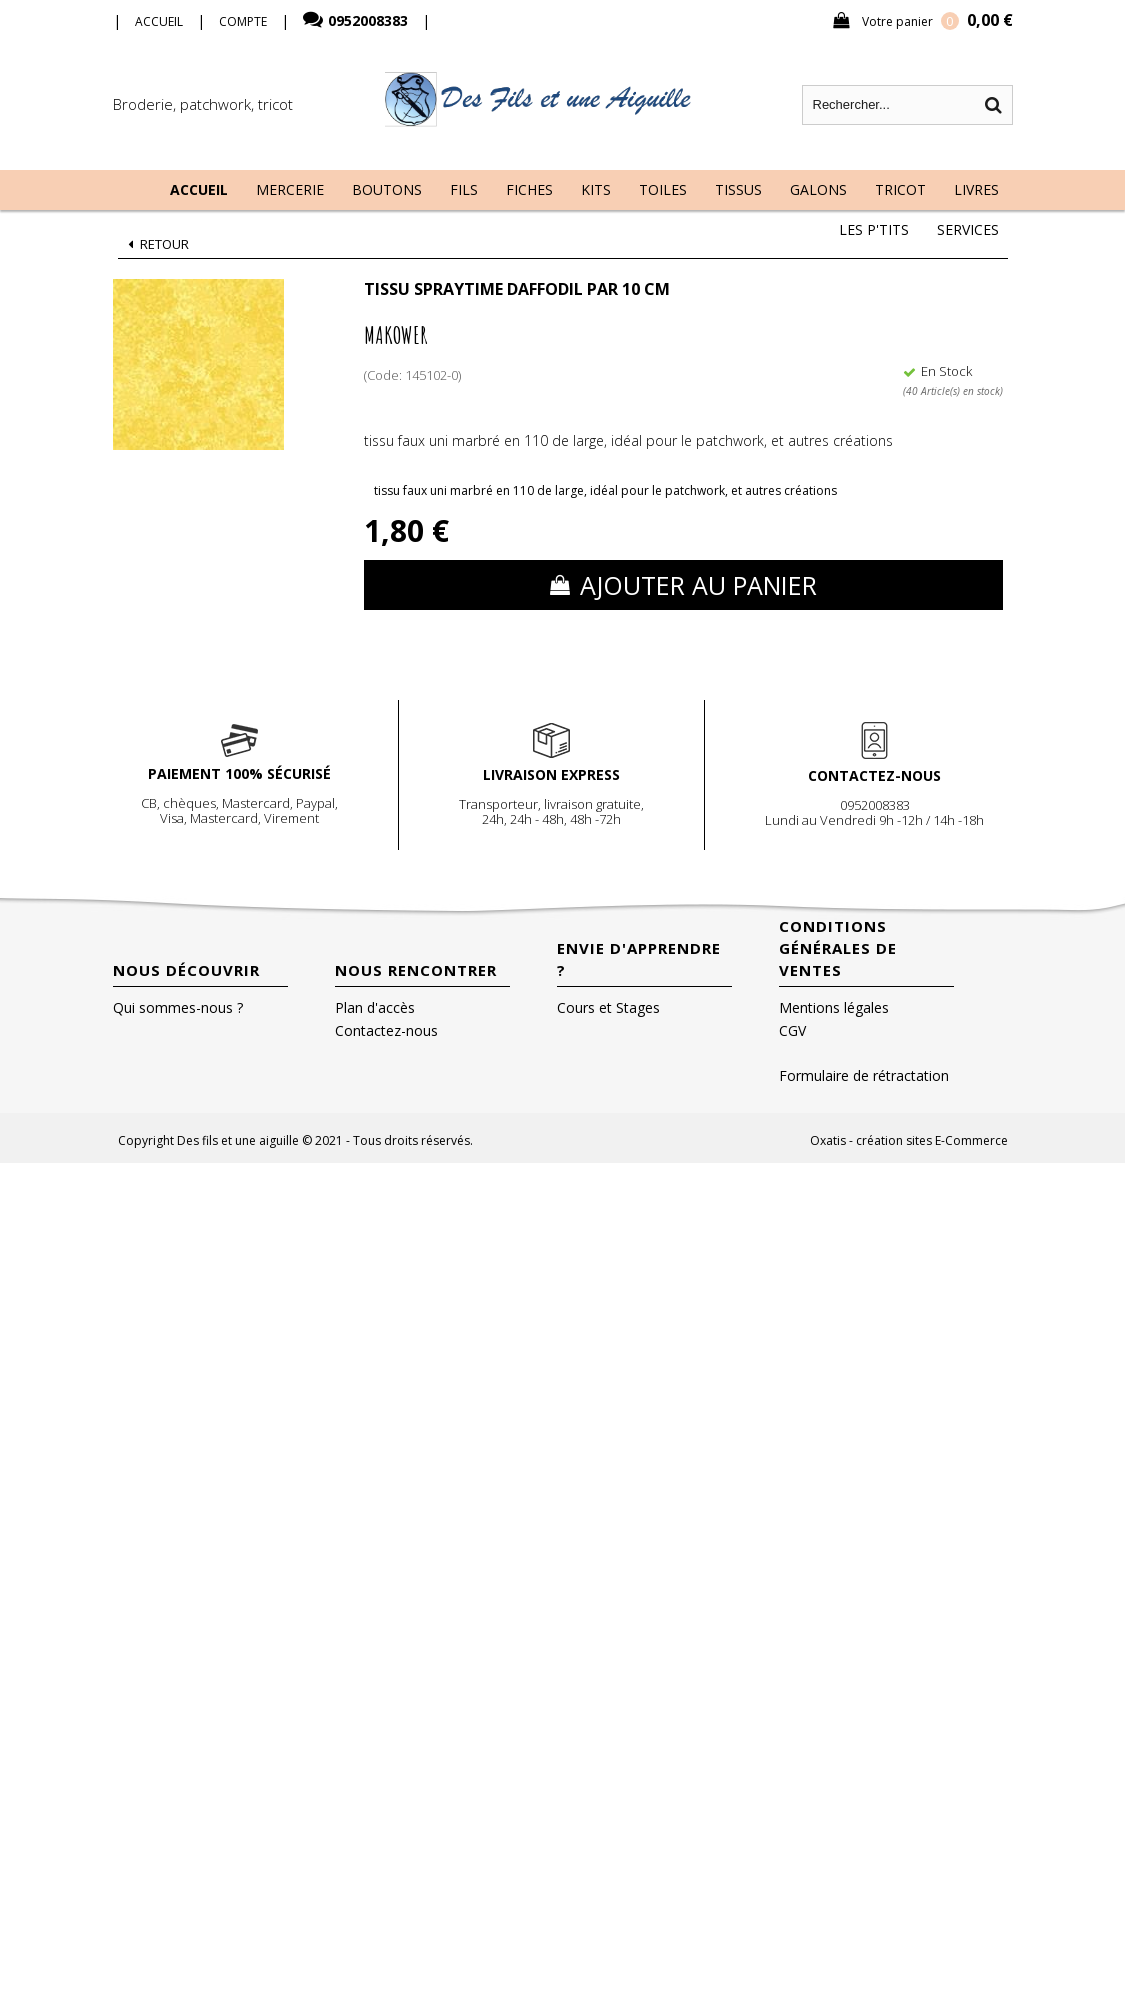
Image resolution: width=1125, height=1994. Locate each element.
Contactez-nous (386, 1030)
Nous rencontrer (416, 970)
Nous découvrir (186, 970)
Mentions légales (834, 1007)
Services (968, 229)
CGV (792, 1030)
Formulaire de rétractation (864, 1075)
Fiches (529, 189)
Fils (464, 189)
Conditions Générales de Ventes (838, 948)
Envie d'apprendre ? (639, 959)
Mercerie (290, 189)
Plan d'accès (375, 1007)
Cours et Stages (608, 1007)
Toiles (663, 189)
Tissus (738, 189)
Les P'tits (874, 229)
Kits (596, 189)
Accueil (199, 189)
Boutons (387, 189)
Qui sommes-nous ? (178, 1007)
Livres (976, 189)
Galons (818, 189)
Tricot (900, 189)
